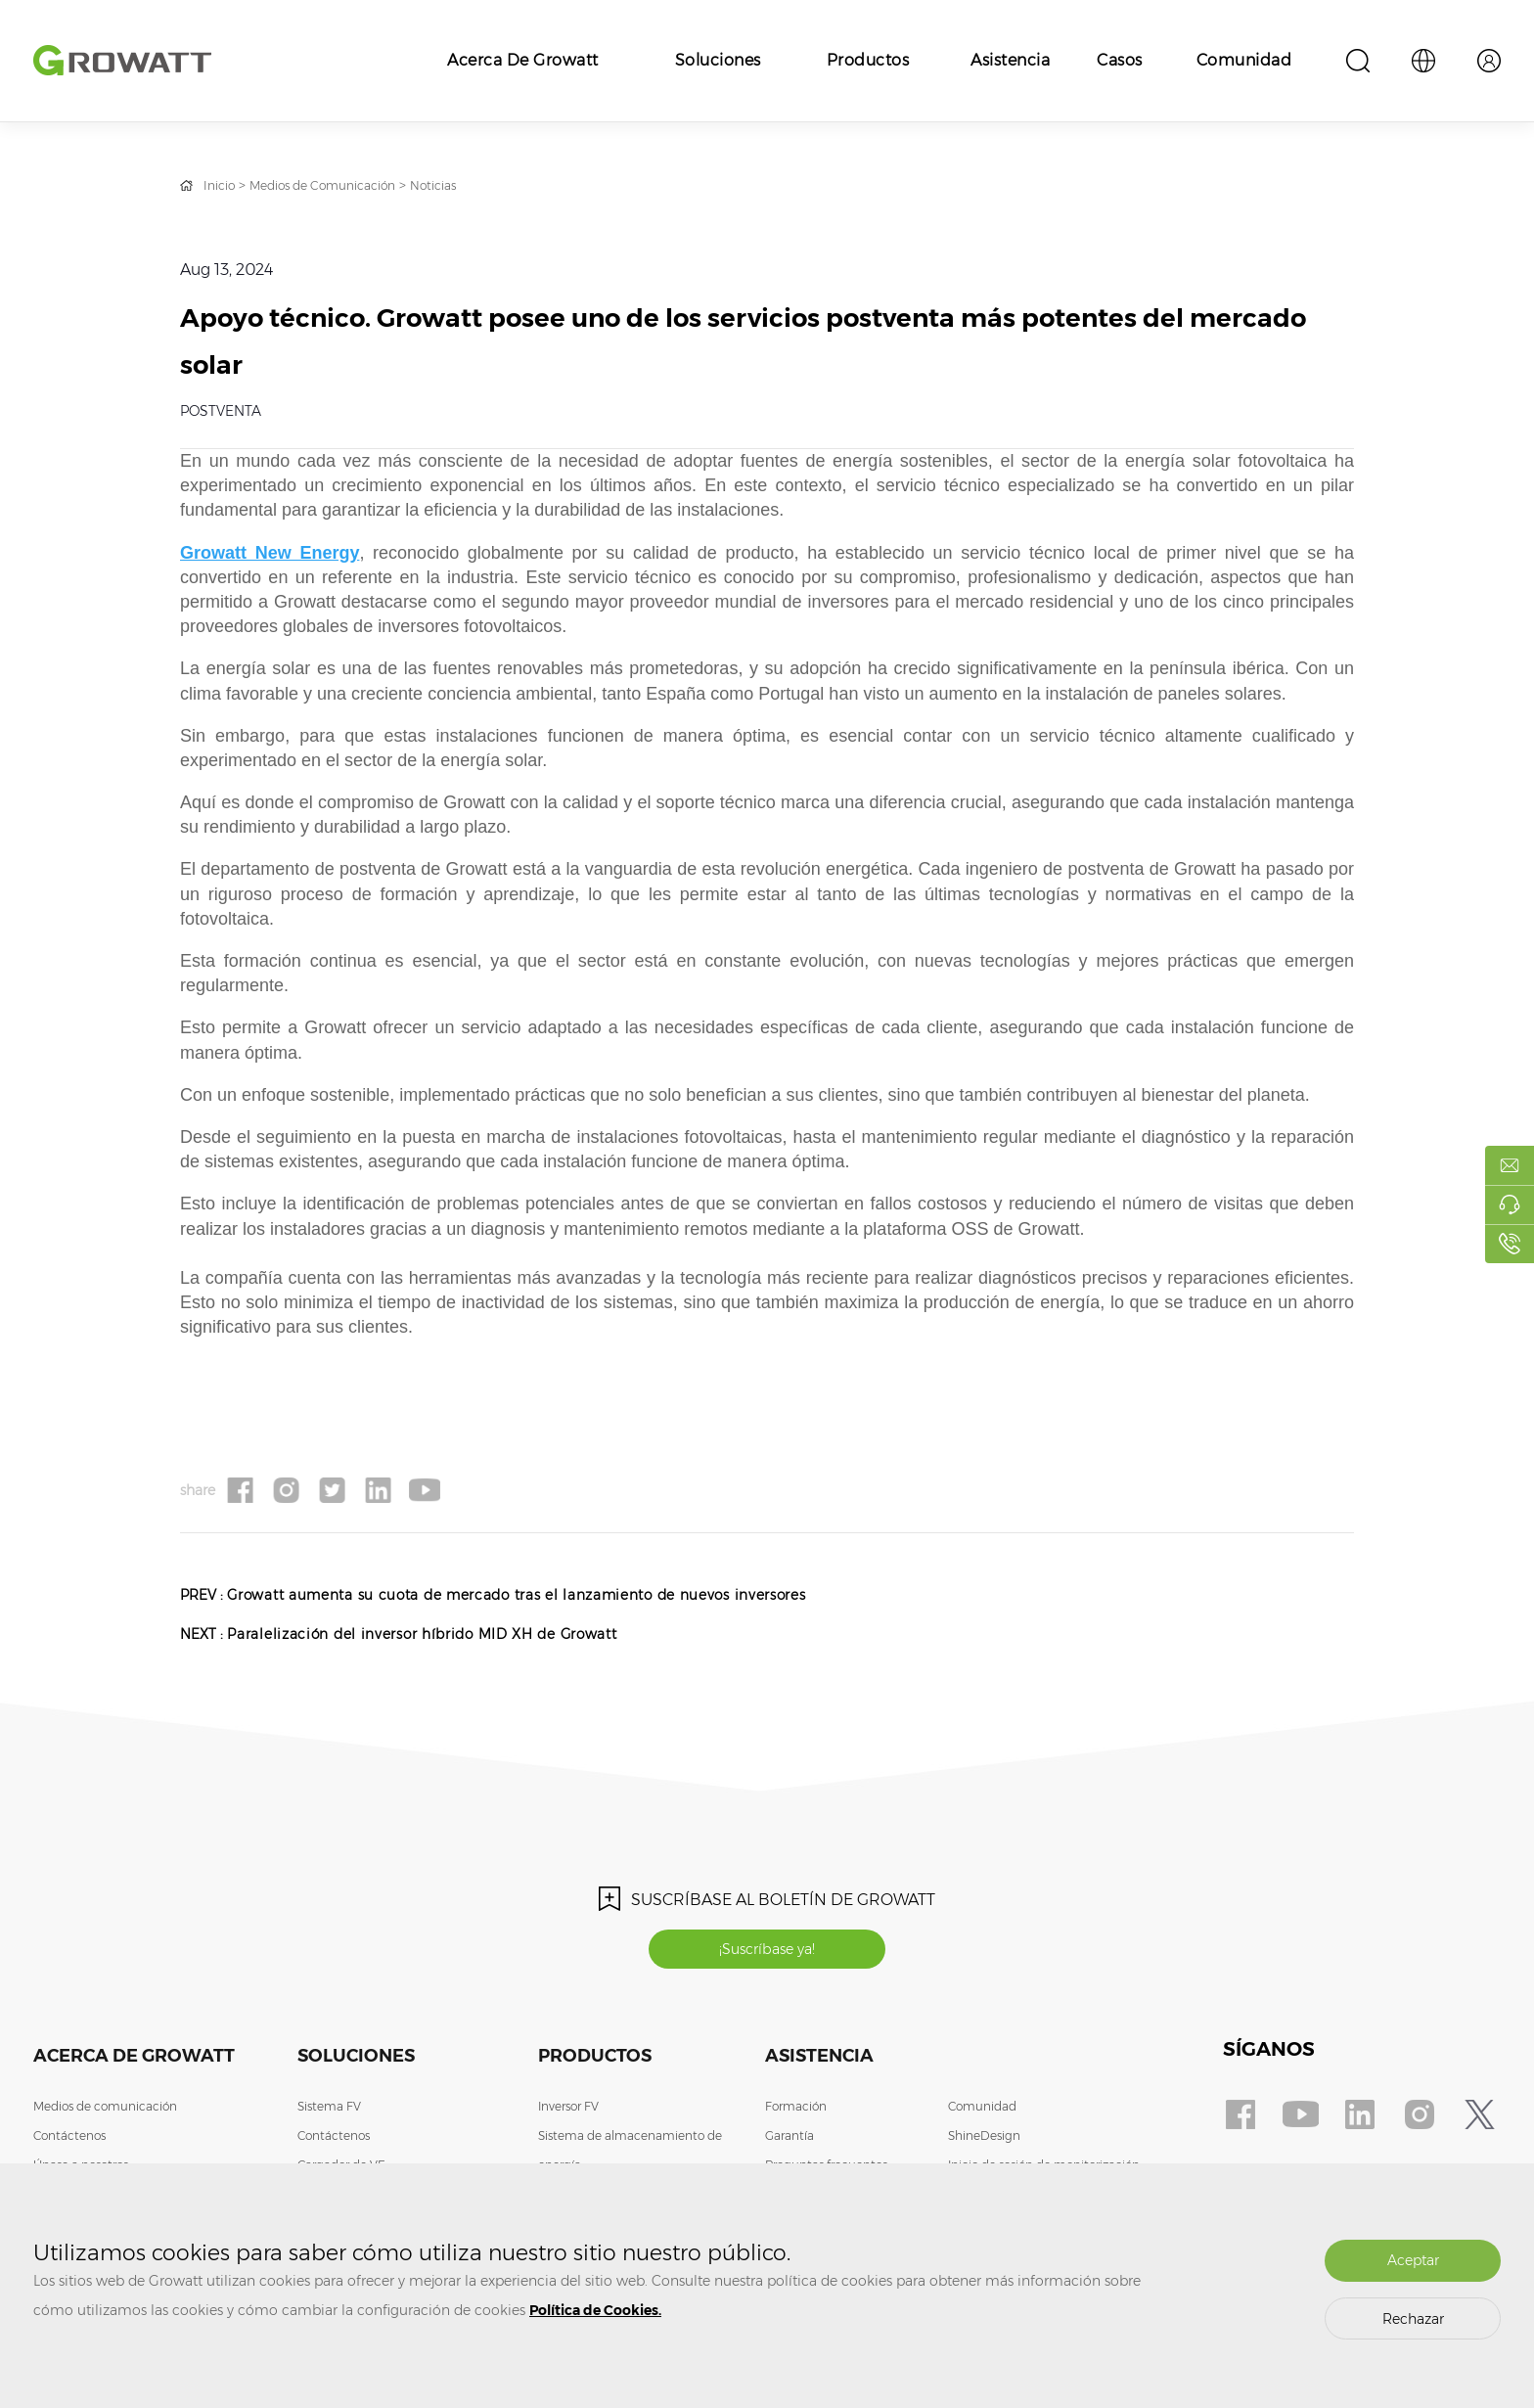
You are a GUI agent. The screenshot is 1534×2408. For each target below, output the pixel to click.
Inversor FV (568, 2112)
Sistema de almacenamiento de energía (630, 2156)
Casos (1120, 60)
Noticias (469, 185)
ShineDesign (984, 2141)
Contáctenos (69, 2141)
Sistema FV (329, 2112)
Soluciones (718, 60)
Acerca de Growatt (523, 60)
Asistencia (1010, 60)
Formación (796, 2112)
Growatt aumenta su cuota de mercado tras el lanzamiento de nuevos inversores (566, 1594)
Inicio (222, 185)
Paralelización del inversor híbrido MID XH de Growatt (459, 1633)
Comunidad (1244, 60)
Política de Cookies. (595, 2310)
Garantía (789, 2141)
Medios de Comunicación (341, 185)
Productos (868, 60)
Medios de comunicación (105, 2112)
